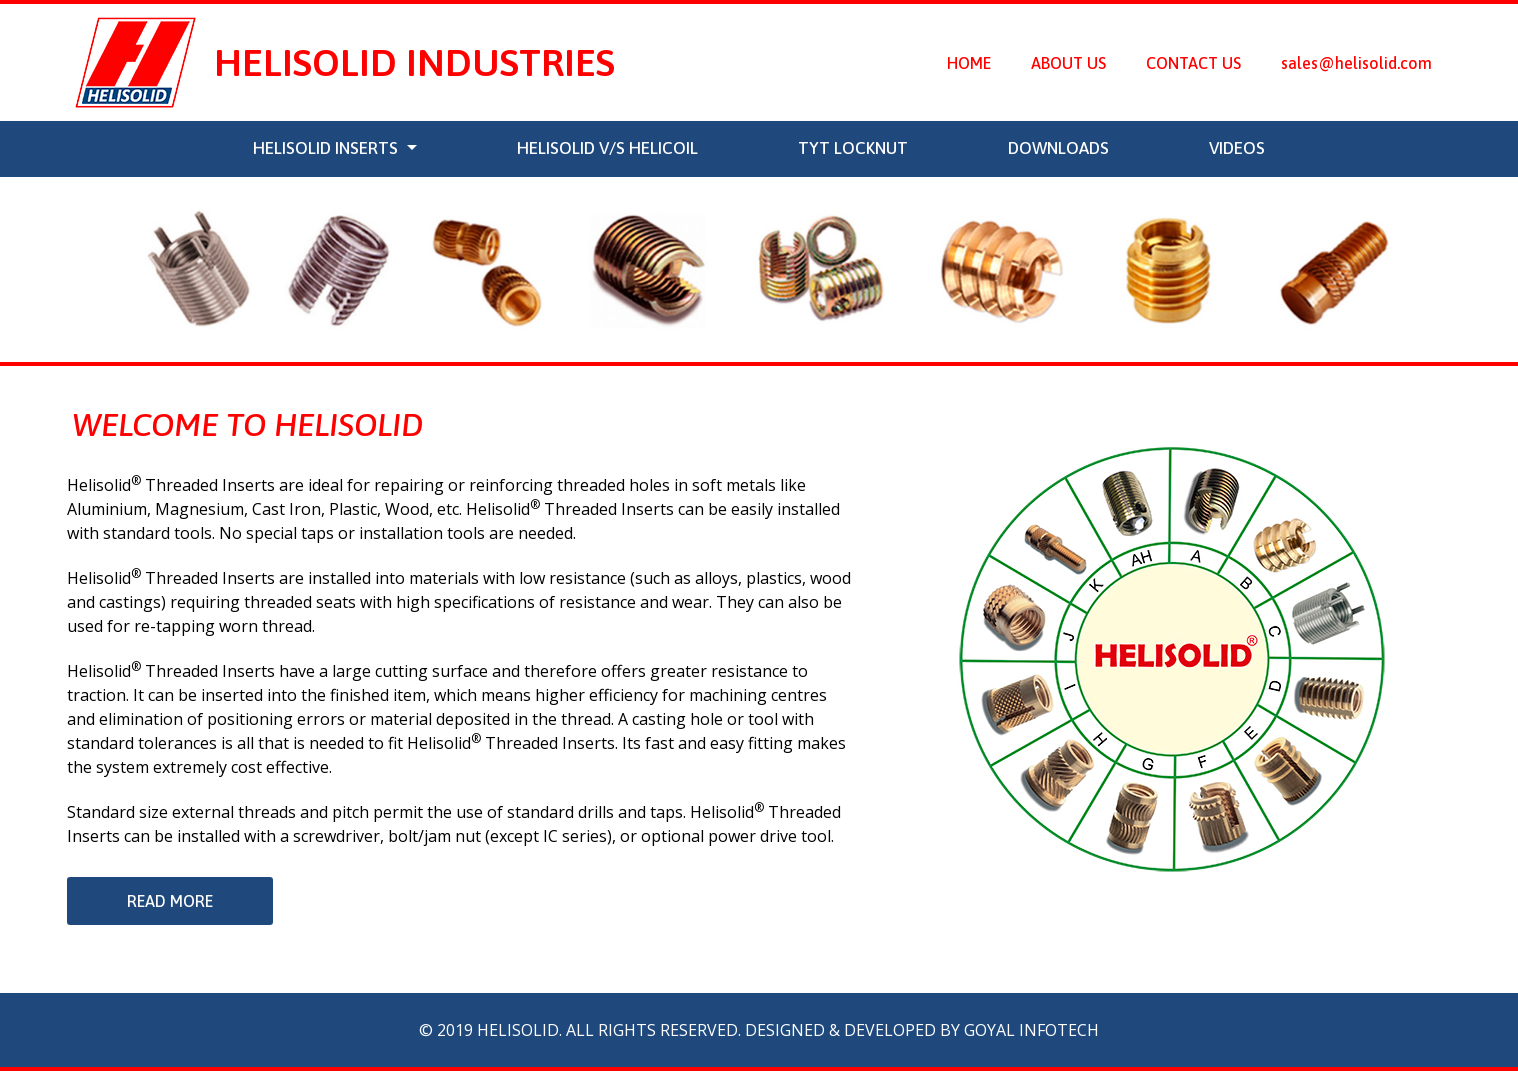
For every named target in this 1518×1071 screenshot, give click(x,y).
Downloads (1058, 148)
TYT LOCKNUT (853, 148)
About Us (1068, 63)
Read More (170, 901)
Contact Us (1193, 63)
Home (979, 61)
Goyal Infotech (1031, 1030)
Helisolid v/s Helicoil (607, 148)
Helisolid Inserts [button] (327, 148)
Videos (1237, 148)
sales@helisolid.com (1356, 63)
